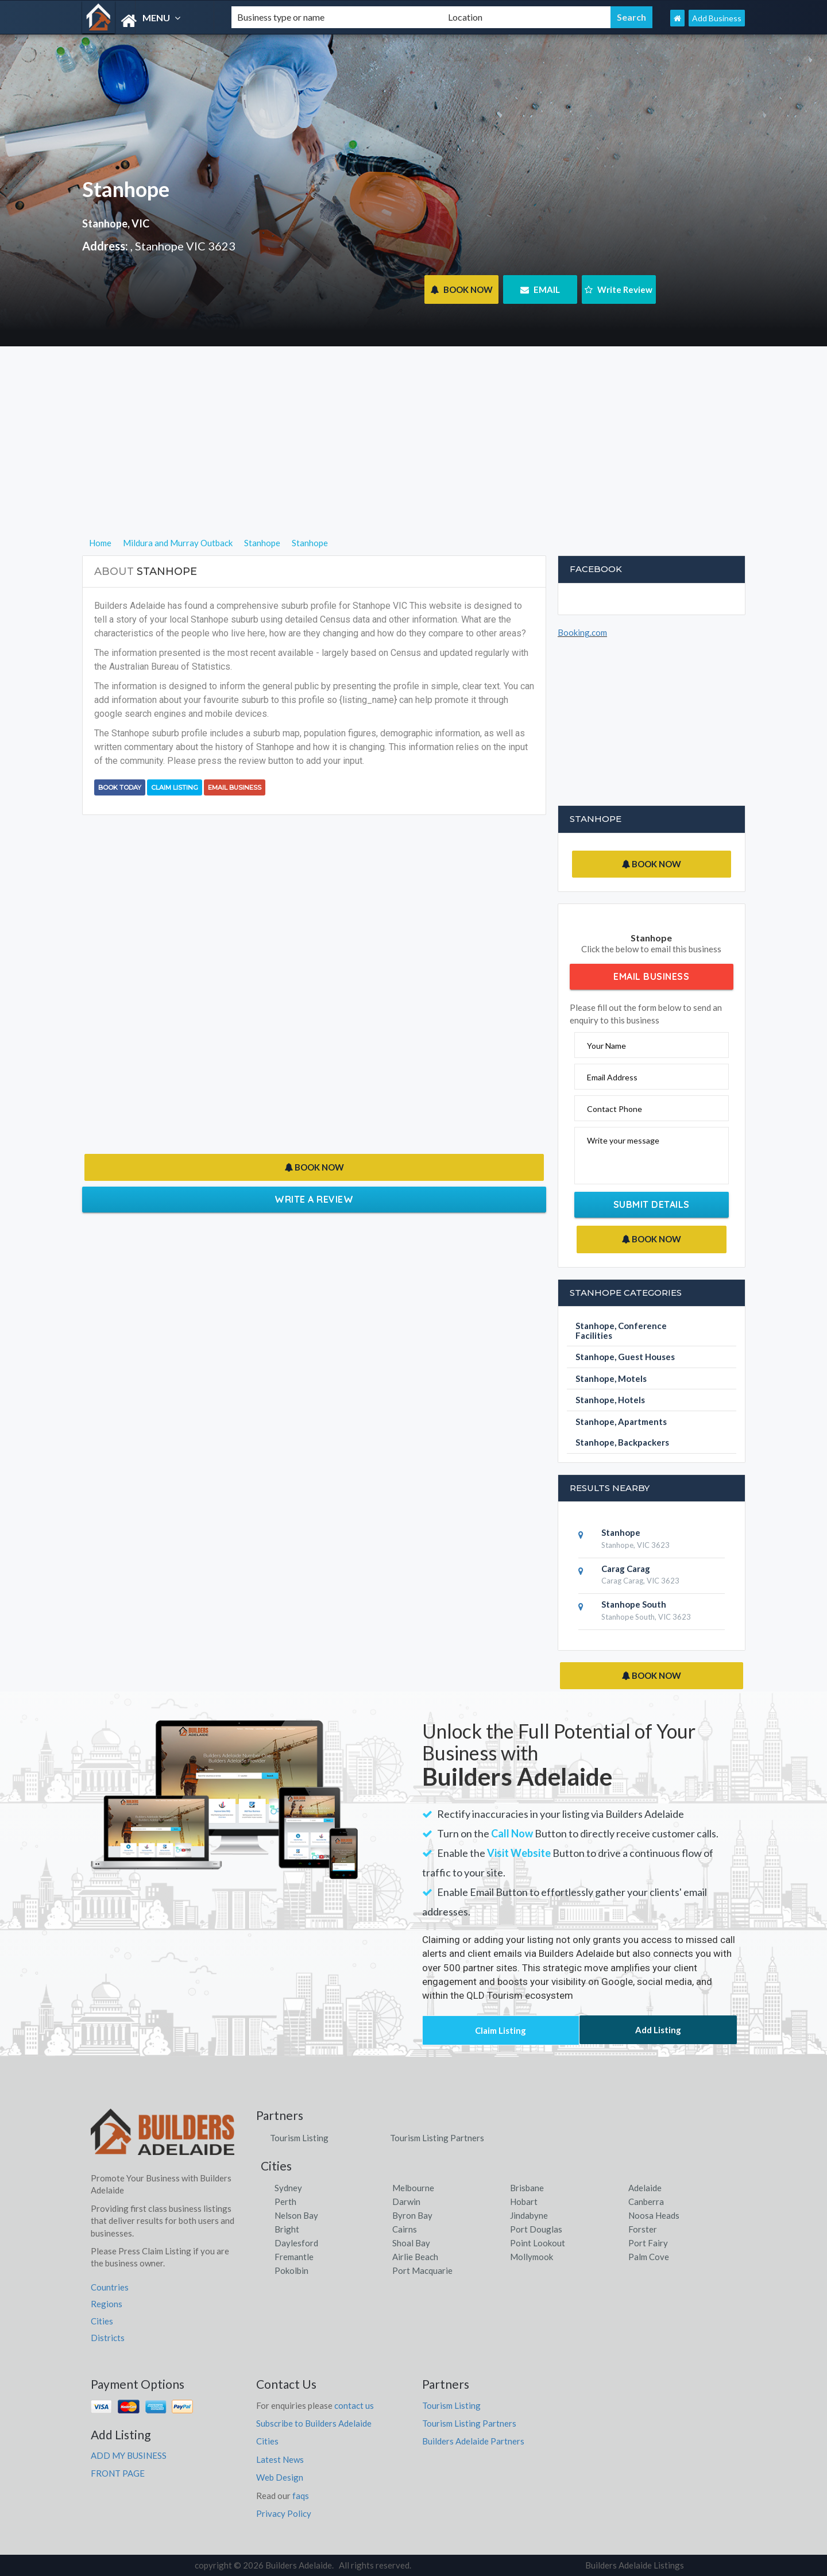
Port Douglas (536, 2229)
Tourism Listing (299, 2138)
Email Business (234, 787)
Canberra (646, 2201)
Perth (285, 2201)
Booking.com (582, 632)
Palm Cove (648, 2256)
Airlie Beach (415, 2256)
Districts (108, 2337)
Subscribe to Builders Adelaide (314, 2423)
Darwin (406, 2201)
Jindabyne (529, 2215)
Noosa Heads (653, 2215)
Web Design (279, 2477)
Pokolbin (291, 2270)
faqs (300, 2495)
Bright (287, 2229)
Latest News (280, 2459)
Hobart (524, 2201)
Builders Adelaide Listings (634, 2565)
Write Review (618, 289)
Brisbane (527, 2188)
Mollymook (531, 2256)
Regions (106, 2304)
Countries (110, 2287)
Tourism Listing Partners (437, 2138)
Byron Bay (412, 2215)
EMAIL (540, 289)
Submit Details (651, 1204)
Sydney (288, 2188)
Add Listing (658, 2030)
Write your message (623, 1140)
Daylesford (296, 2243)
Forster (642, 2229)
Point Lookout (537, 2243)
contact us (354, 2405)
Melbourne (413, 2188)
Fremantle (294, 2256)
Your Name (606, 1046)
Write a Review (314, 1199)
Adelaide (645, 2188)
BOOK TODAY (119, 787)
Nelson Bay (296, 2215)
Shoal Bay (411, 2243)
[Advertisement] (413, 455)
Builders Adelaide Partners (473, 2441)
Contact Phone (614, 1109)
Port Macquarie (422, 2270)
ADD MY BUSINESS (129, 2455)
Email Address (612, 1077)
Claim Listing (174, 787)
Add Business (716, 18)
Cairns (404, 2229)
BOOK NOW (461, 289)
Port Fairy (648, 2243)
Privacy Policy (283, 2513)
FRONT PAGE (118, 2473)
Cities (102, 2321)
